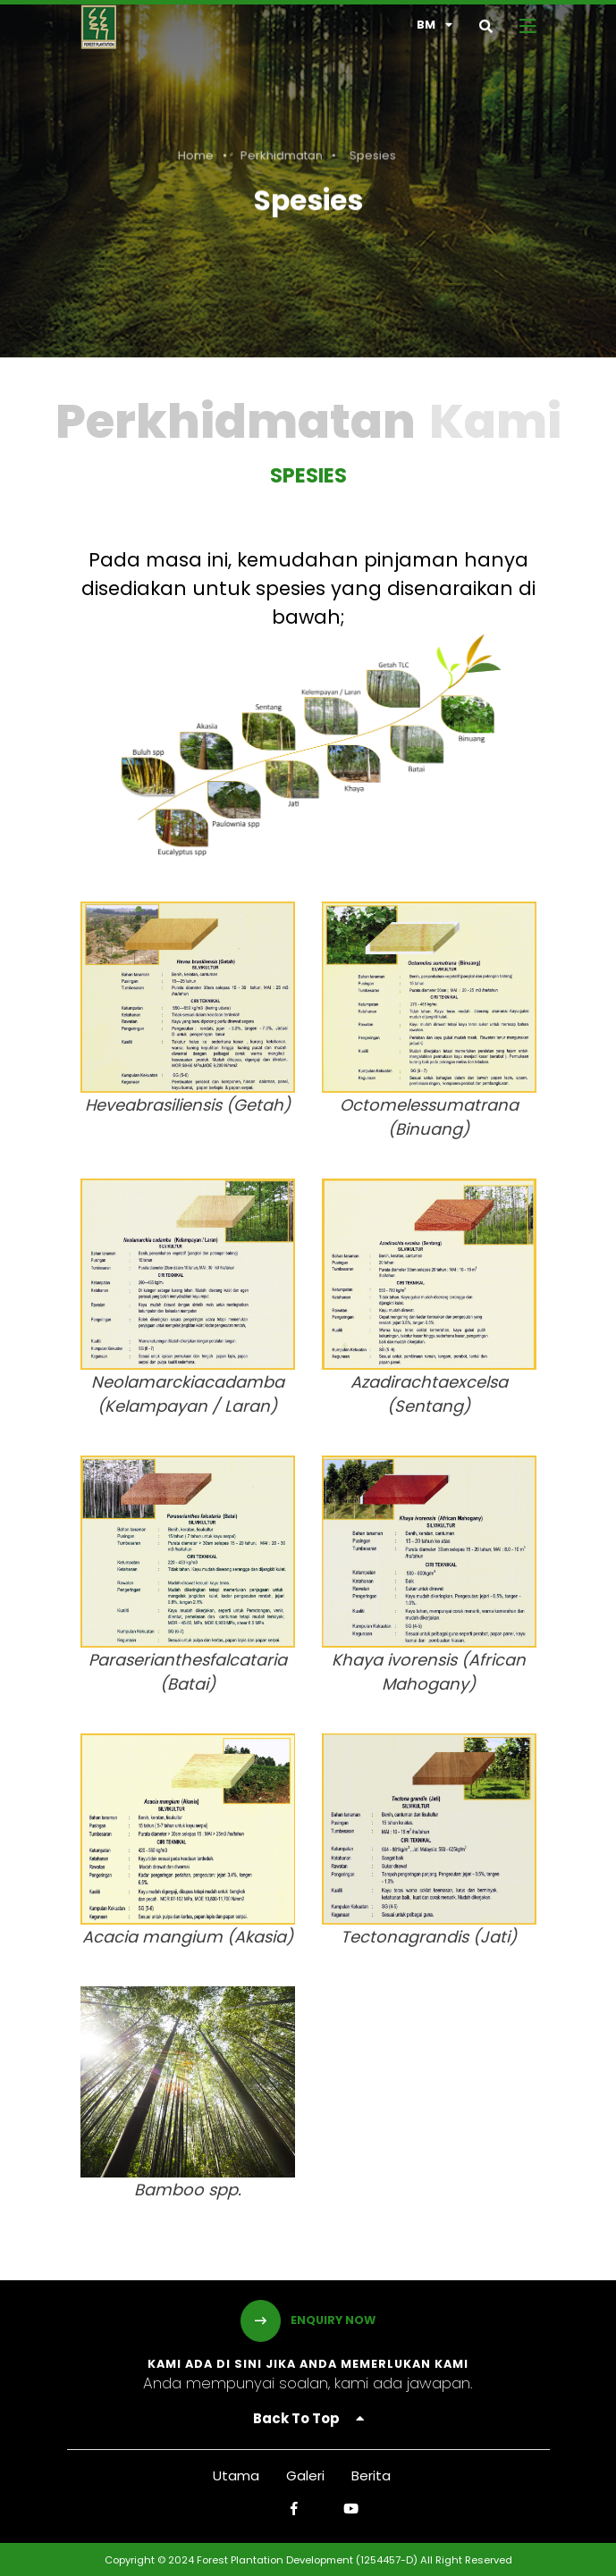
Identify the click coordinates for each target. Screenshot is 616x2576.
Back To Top (308, 2418)
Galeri (305, 2475)
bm (434, 24)
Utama (236, 2475)
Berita (371, 2475)
